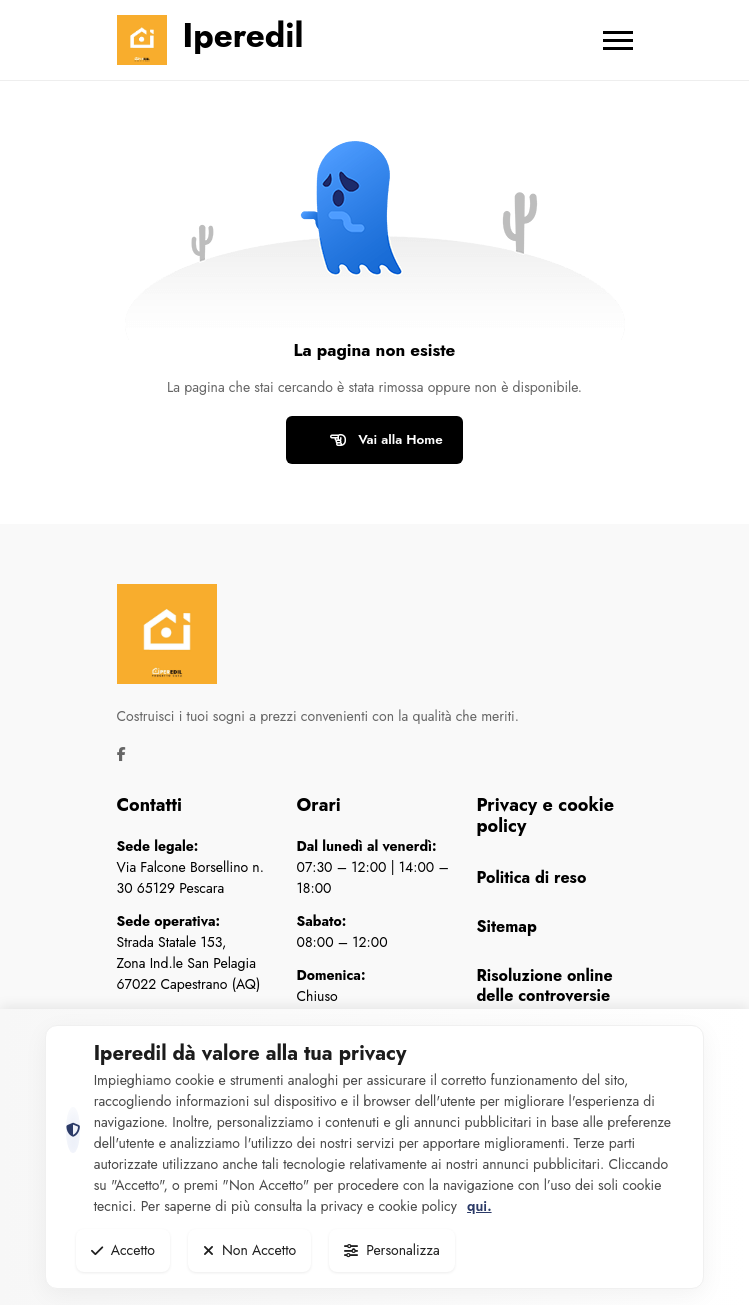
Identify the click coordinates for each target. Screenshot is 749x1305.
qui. (479, 1206)
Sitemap (507, 926)
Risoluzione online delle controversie (545, 985)
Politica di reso (532, 877)
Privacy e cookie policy (546, 816)
